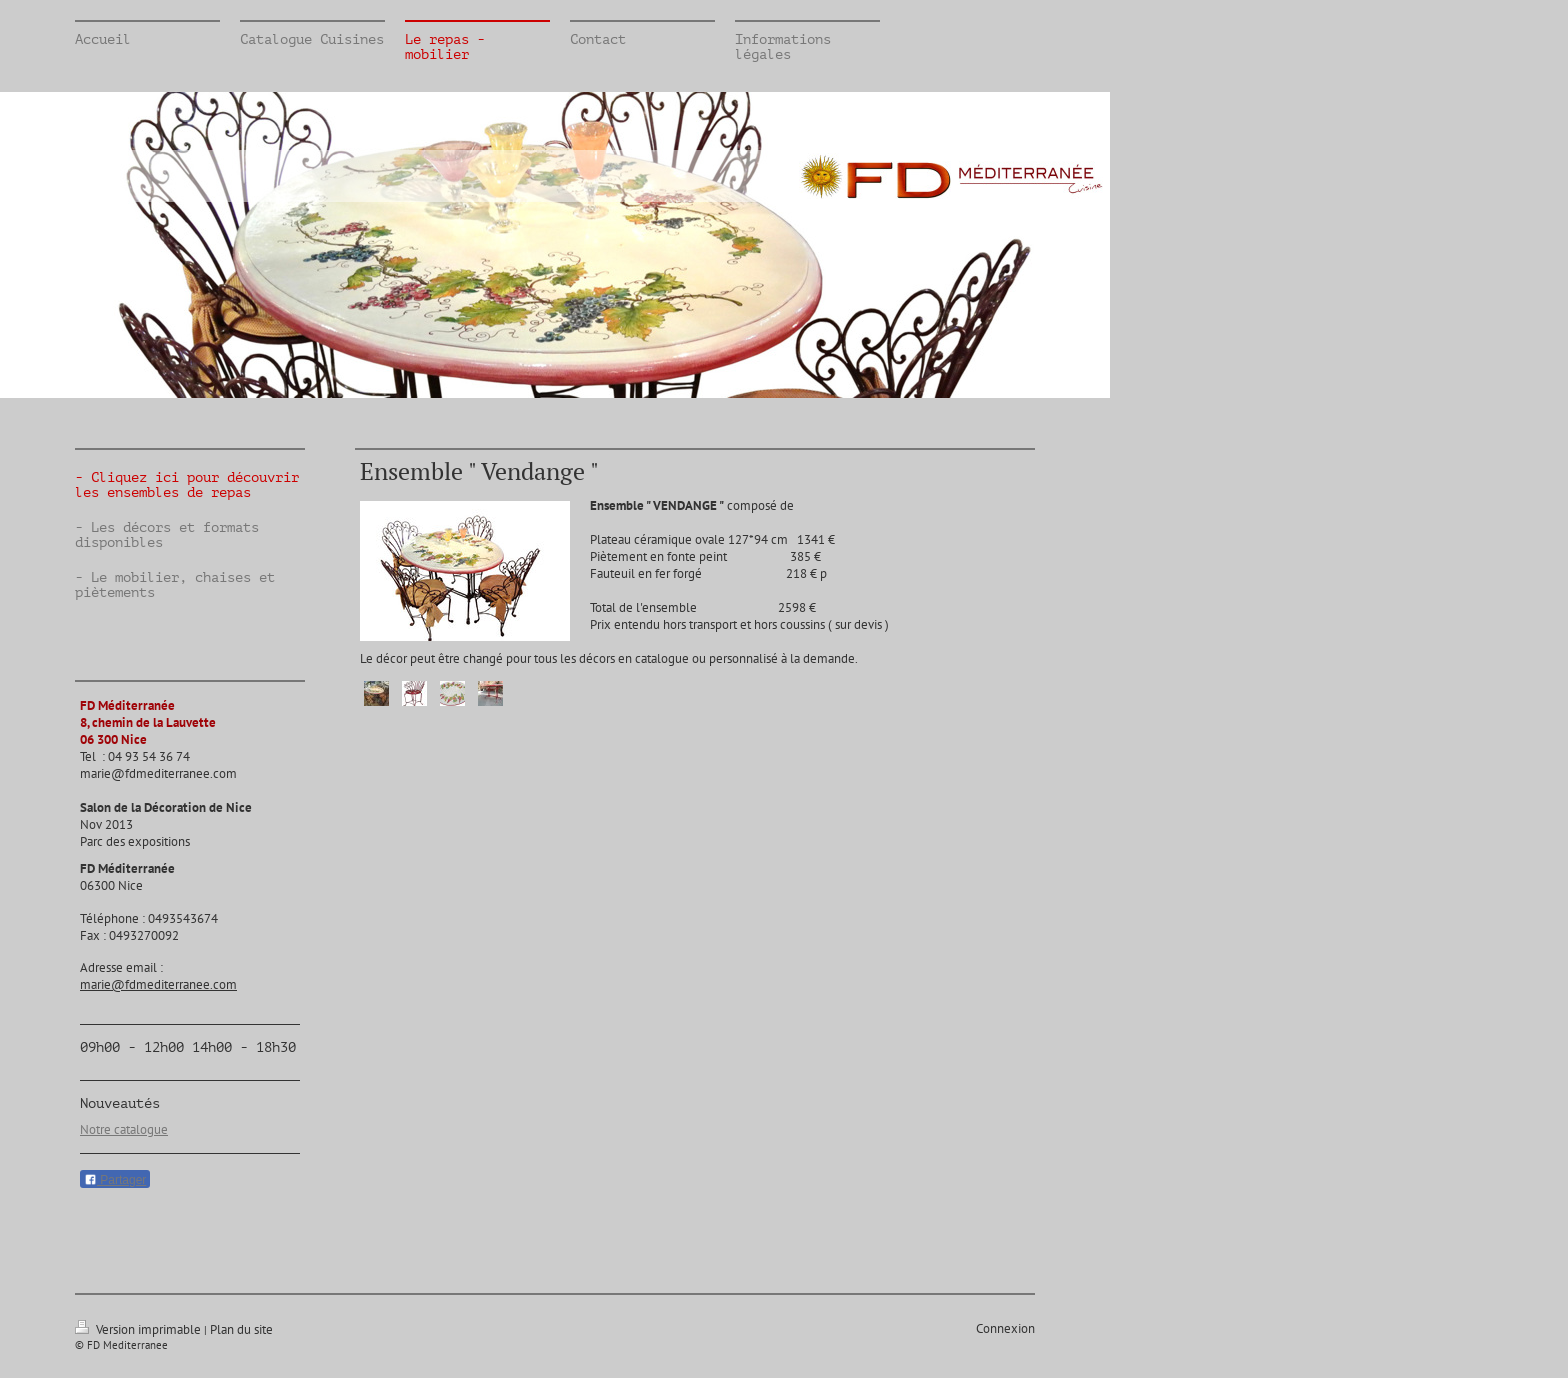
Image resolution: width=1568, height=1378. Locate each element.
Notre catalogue (124, 1129)
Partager (115, 1180)
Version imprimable (139, 1329)
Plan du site (241, 1329)
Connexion (1005, 1328)
